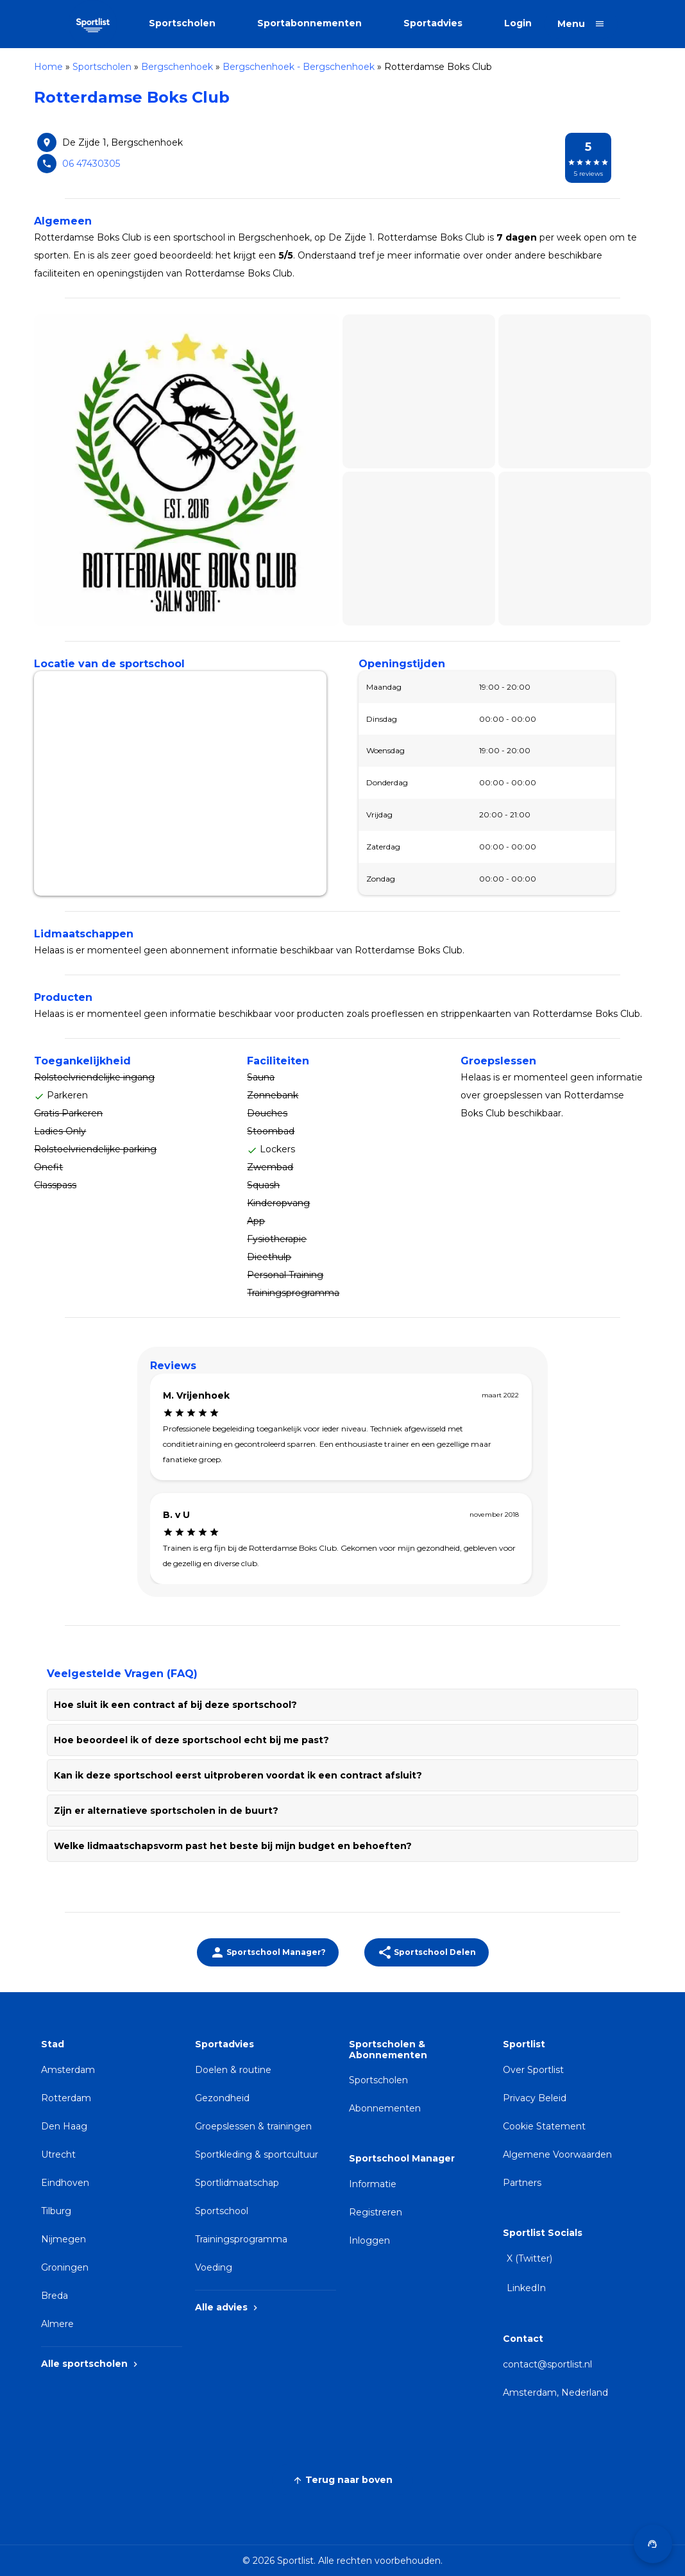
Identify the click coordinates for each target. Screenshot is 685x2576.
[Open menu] (581, 24)
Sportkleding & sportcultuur (256, 2154)
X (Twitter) (529, 2258)
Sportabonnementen (309, 23)
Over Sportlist (533, 2070)
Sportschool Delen (426, 1952)
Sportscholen (182, 23)
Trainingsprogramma (241, 2239)
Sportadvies (432, 23)
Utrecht (58, 2154)
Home (48, 67)
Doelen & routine (233, 2070)
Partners (522, 2182)
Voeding (213, 2267)
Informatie (372, 2184)
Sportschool (221, 2211)
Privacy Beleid (534, 2098)
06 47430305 (91, 163)
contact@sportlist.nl (547, 2364)
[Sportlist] (93, 24)
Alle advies (227, 2307)
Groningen (65, 2267)
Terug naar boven (342, 2480)
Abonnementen (385, 2108)
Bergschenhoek (177, 67)
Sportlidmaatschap (237, 2182)
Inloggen (369, 2240)
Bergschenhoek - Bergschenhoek (299, 67)
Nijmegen (63, 2239)
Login (518, 23)
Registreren (375, 2212)
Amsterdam (68, 2070)
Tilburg (56, 2211)
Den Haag (64, 2126)
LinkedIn (526, 2288)
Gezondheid (222, 2098)
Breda (54, 2295)
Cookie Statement (544, 2126)
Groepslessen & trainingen (253, 2126)
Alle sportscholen (90, 2363)
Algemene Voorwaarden (557, 2154)
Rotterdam (66, 2098)
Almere (57, 2324)
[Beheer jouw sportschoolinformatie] (268, 1952)
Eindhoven (65, 2182)
